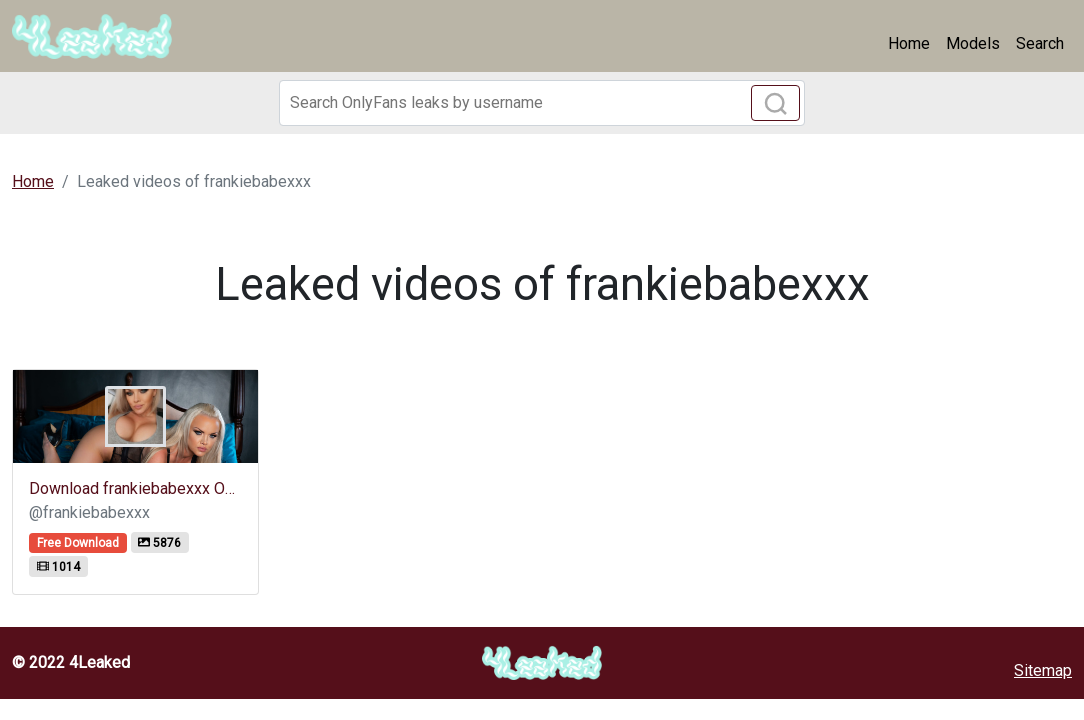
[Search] (542, 103)
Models (973, 43)
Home (909, 43)
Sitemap (1043, 670)
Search (1040, 43)
